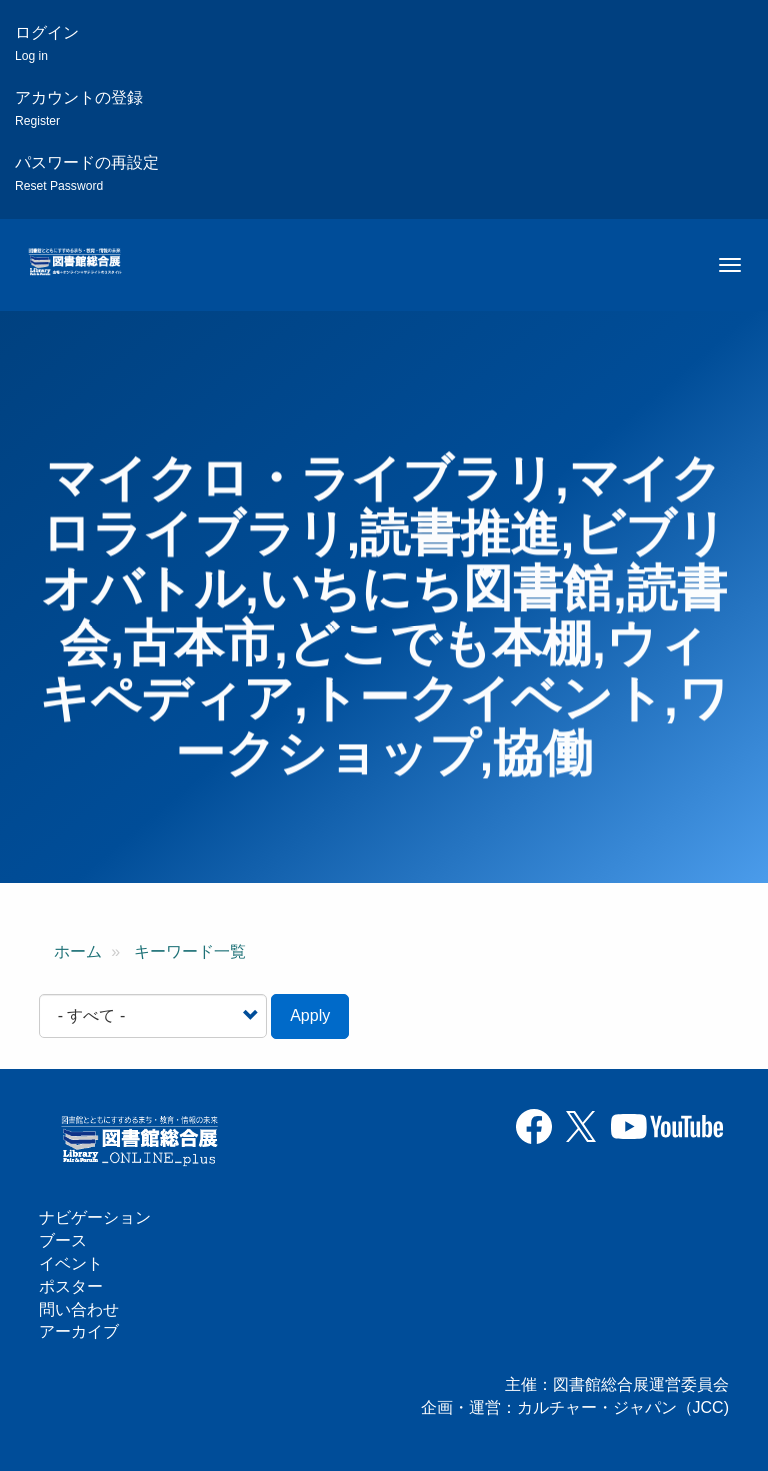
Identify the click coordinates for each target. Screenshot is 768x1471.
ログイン (47, 43)
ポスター (71, 1286)
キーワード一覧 (190, 951)
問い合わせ (79, 1309)
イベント (71, 1263)
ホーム (78, 951)
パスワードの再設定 (87, 173)
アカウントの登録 (79, 108)
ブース (63, 1240)
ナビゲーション (95, 1217)
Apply (310, 1015)
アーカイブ (79, 1331)
